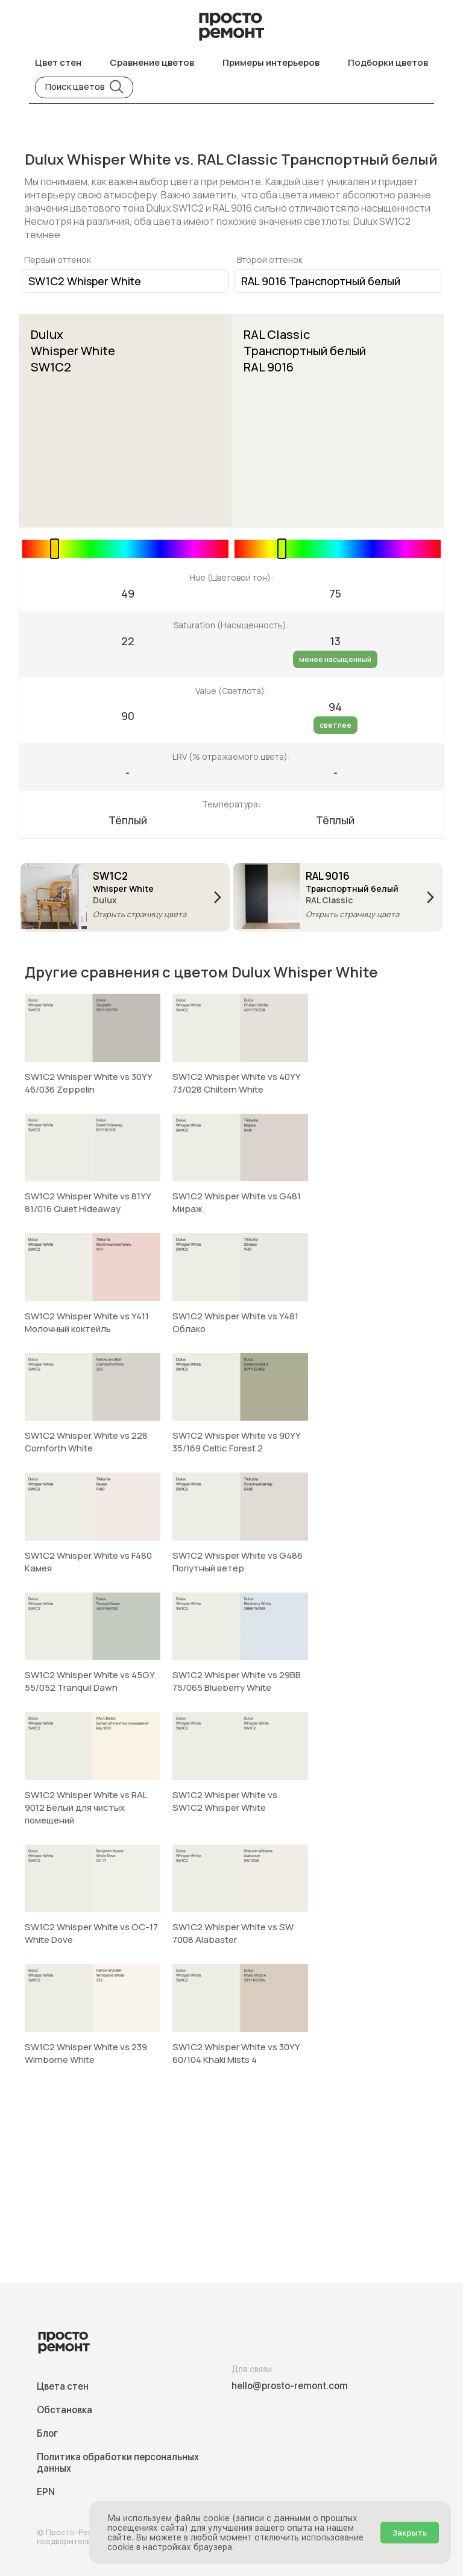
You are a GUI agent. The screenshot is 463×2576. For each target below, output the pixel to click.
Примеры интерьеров (271, 62)
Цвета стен (63, 2386)
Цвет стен (58, 62)
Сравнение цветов (152, 62)
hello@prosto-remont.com (290, 2385)
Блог (47, 2433)
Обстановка (64, 2410)
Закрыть (409, 2532)
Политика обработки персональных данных (118, 2462)
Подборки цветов (388, 62)
